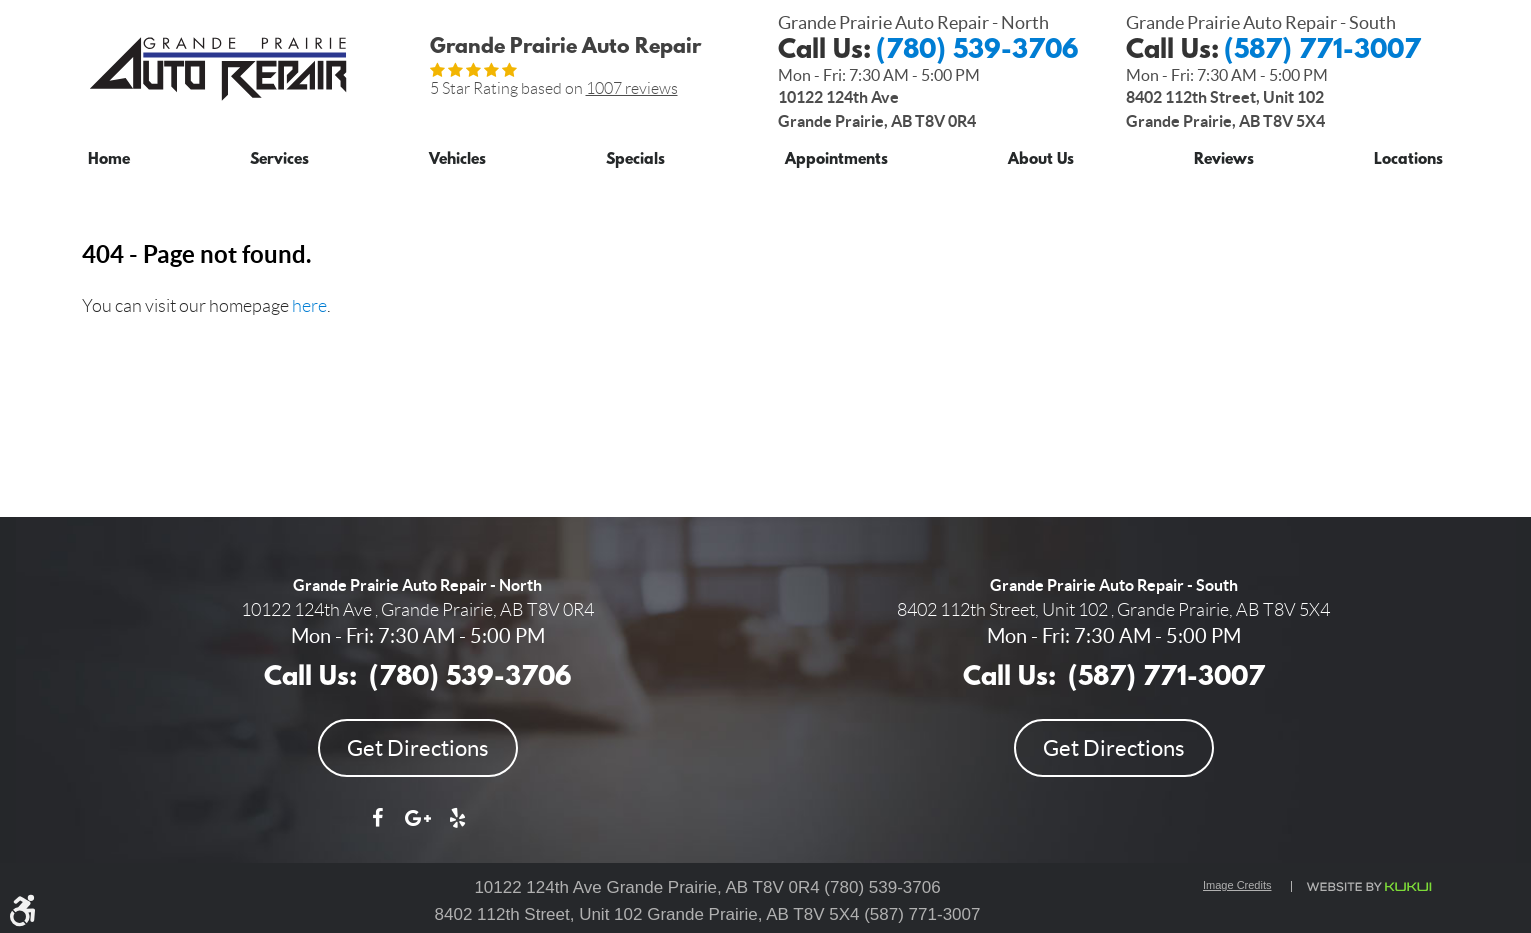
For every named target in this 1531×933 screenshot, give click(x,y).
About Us (1041, 160)
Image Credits (1237, 885)
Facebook (378, 828)
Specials (635, 160)
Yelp (458, 828)
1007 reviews (632, 88)
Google (418, 828)
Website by (1369, 887)
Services (279, 160)
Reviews (1224, 160)
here (309, 306)
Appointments (836, 160)
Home (109, 160)
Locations (1408, 160)
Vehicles (457, 160)
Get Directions (418, 748)
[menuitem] (109, 156)
